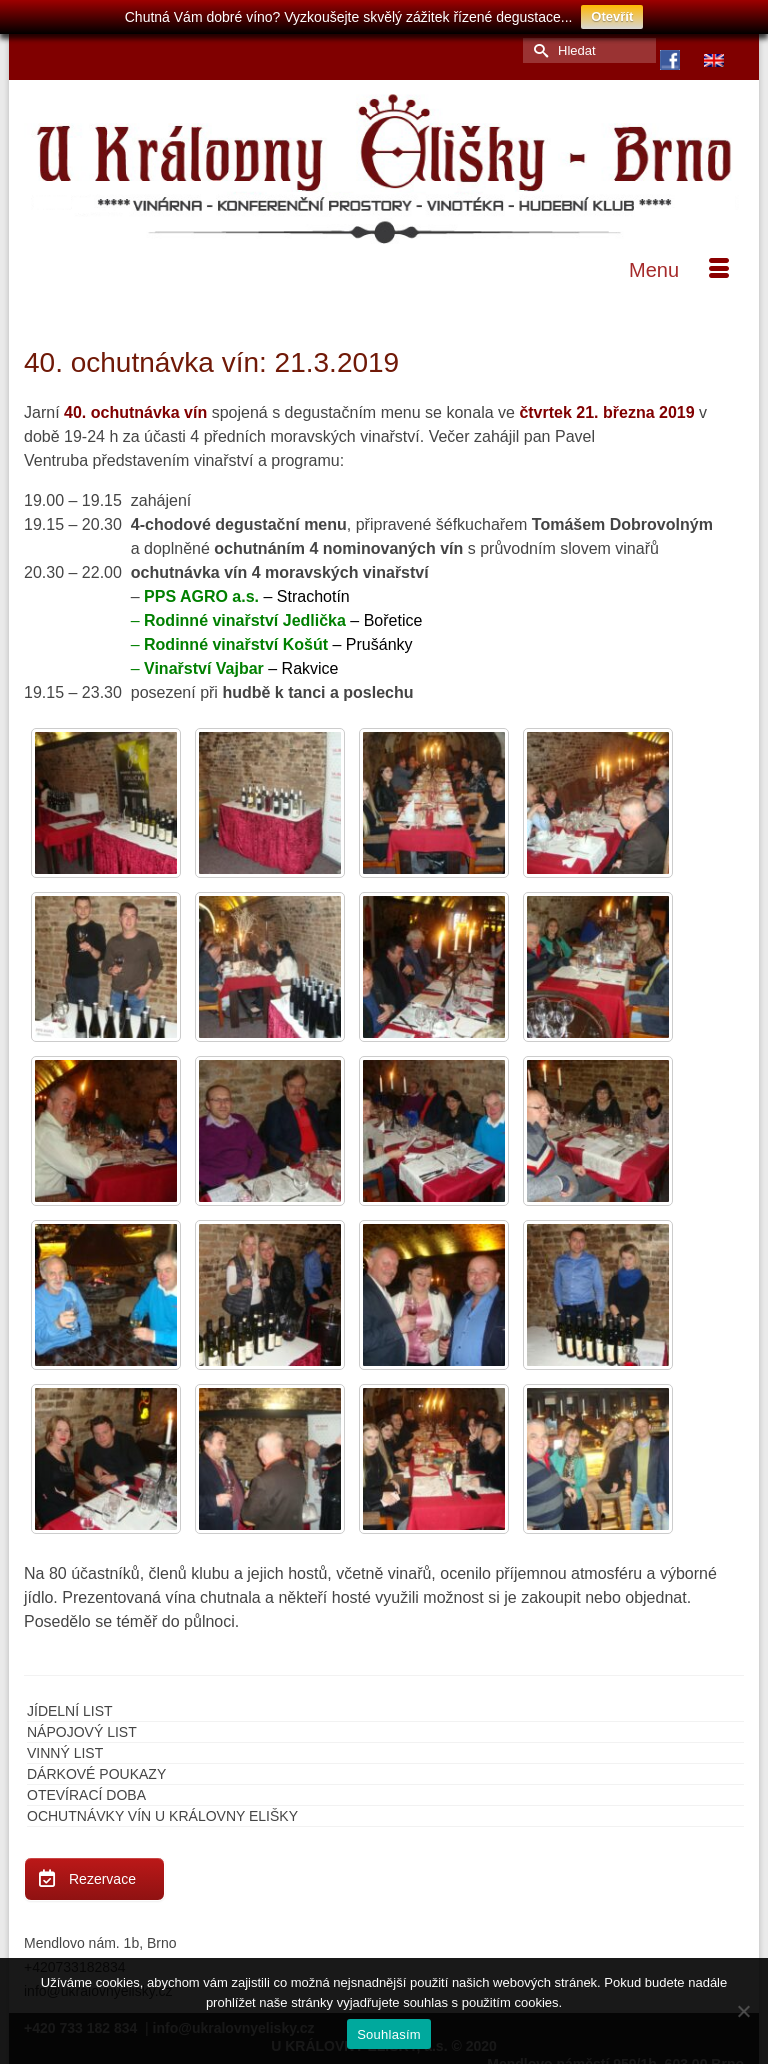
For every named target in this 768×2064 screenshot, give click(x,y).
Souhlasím (389, 2034)
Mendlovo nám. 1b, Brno (100, 1943)
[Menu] (679, 270)
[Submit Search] (538, 50)
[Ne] (743, 2011)
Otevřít (612, 16)
